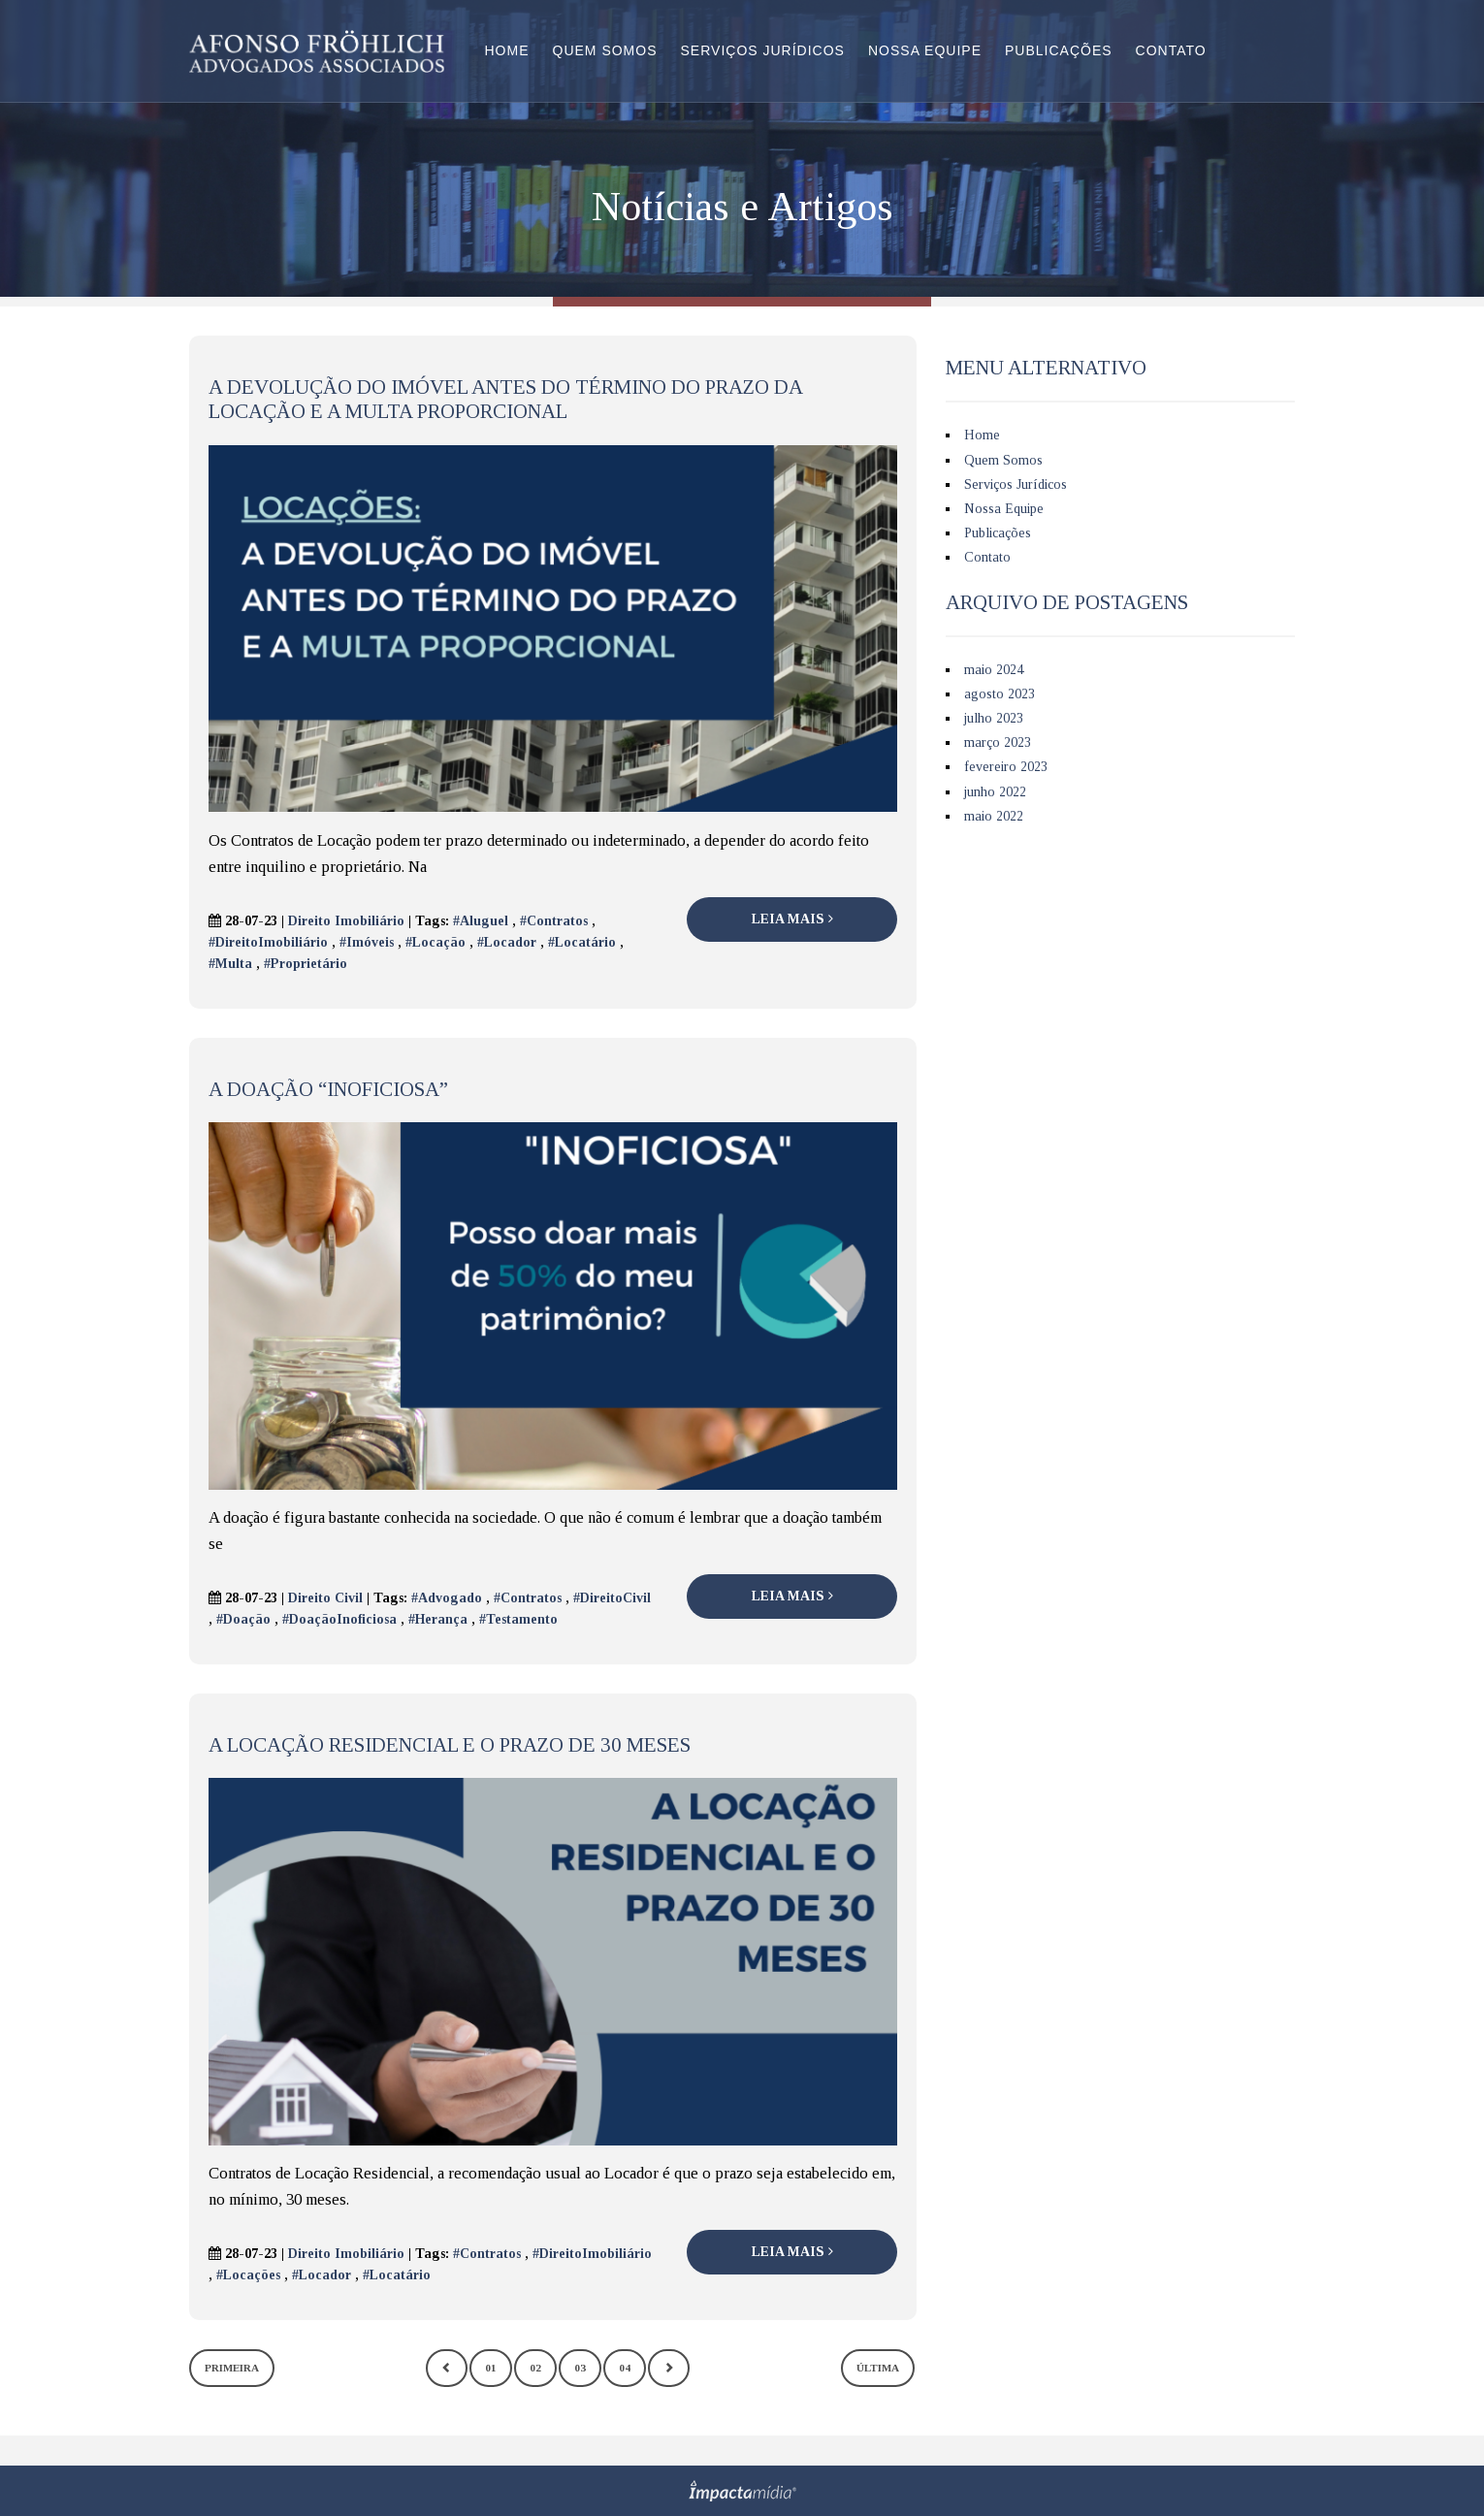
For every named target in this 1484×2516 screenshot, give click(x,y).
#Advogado (446, 1598)
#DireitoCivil (612, 1598)
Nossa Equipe (925, 50)
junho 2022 (995, 792)
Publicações (1059, 50)
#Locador (506, 942)
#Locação (435, 942)
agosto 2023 (999, 694)
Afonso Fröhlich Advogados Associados (316, 50)
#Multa (230, 963)
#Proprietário (305, 963)
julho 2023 (993, 718)
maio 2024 (993, 669)
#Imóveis (366, 942)
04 (624, 2367)
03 (580, 2367)
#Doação (243, 1619)
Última (877, 2367)
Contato (1171, 50)
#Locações (248, 2275)
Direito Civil (325, 1598)
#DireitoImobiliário (268, 942)
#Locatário (582, 942)
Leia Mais (792, 919)
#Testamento (518, 1619)
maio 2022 (993, 816)
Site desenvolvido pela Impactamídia (742, 2490)
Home (507, 50)
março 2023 (997, 742)
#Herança (438, 1619)
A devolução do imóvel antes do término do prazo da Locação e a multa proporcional (505, 399)
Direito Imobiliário (346, 921)
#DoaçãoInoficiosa (339, 1619)
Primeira (232, 2367)
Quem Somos (605, 50)
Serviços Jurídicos (763, 50)
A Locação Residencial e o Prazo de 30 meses (450, 1745)
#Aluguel (480, 921)
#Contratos (554, 921)
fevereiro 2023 (1006, 766)
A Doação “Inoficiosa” (328, 1089)
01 (491, 2367)
